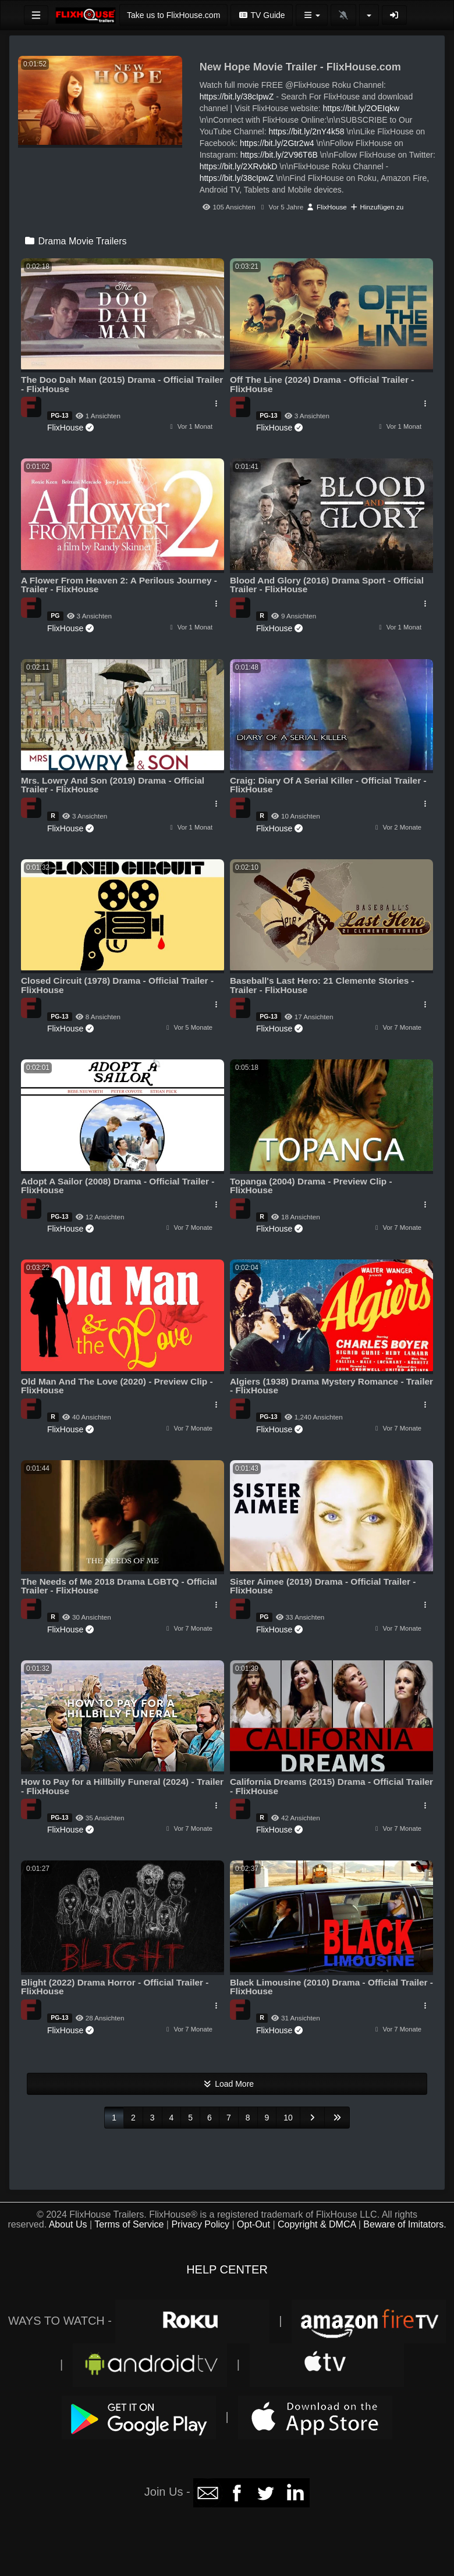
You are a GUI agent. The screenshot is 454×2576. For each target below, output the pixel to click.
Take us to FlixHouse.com (173, 15)
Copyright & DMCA (317, 2224)
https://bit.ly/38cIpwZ (237, 96)
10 (288, 2117)
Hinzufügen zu (376, 207)
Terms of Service (129, 2224)
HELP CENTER (227, 2269)
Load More (227, 2083)
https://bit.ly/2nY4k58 (307, 131)
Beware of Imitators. (404, 2224)
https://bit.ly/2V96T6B (279, 154)
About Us (68, 2224)
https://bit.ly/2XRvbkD (239, 166)
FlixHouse (326, 207)
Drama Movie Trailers (75, 241)
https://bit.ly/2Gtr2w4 (277, 143)
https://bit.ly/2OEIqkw (361, 108)
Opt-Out (253, 2224)
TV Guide (261, 15)
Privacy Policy (200, 2224)
